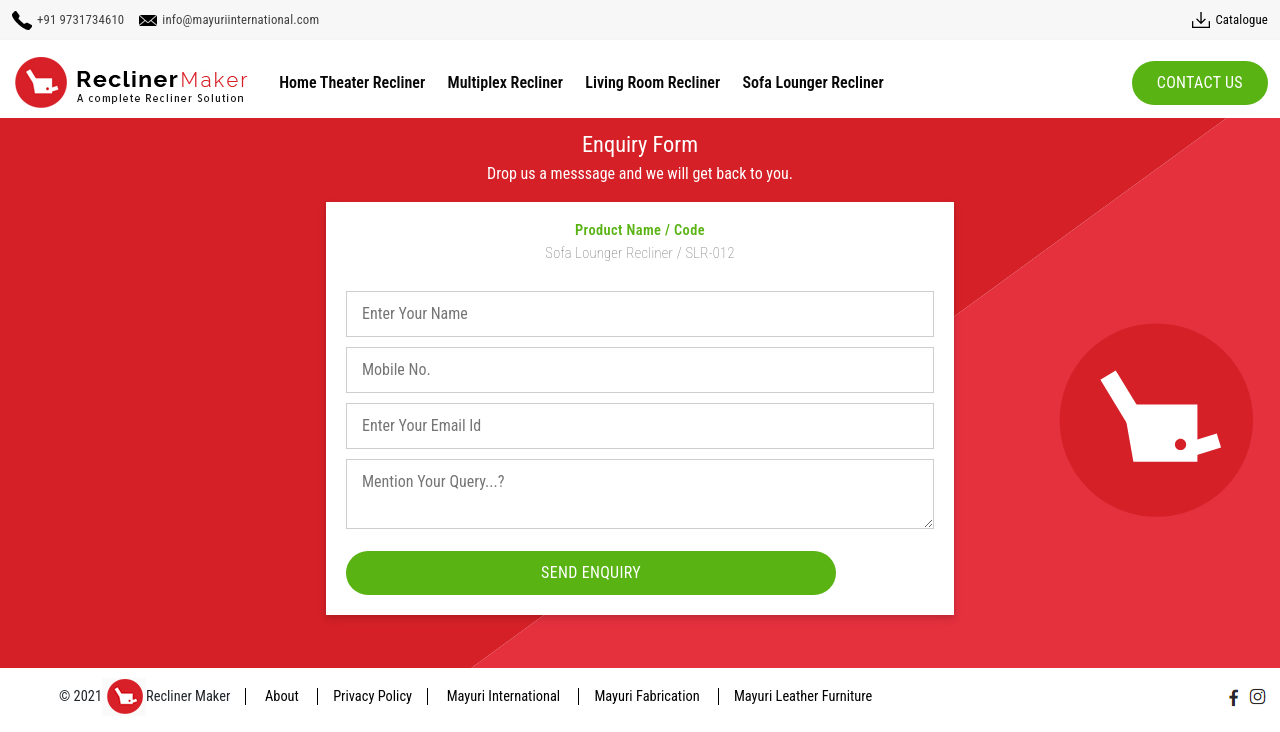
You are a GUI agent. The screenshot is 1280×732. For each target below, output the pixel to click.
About (283, 696)
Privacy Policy (372, 696)
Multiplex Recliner (505, 82)
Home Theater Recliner (352, 82)
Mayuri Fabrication (648, 696)
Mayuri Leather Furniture (803, 696)
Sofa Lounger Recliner (813, 82)
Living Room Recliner (652, 82)
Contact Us (1200, 82)
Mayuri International (505, 696)
